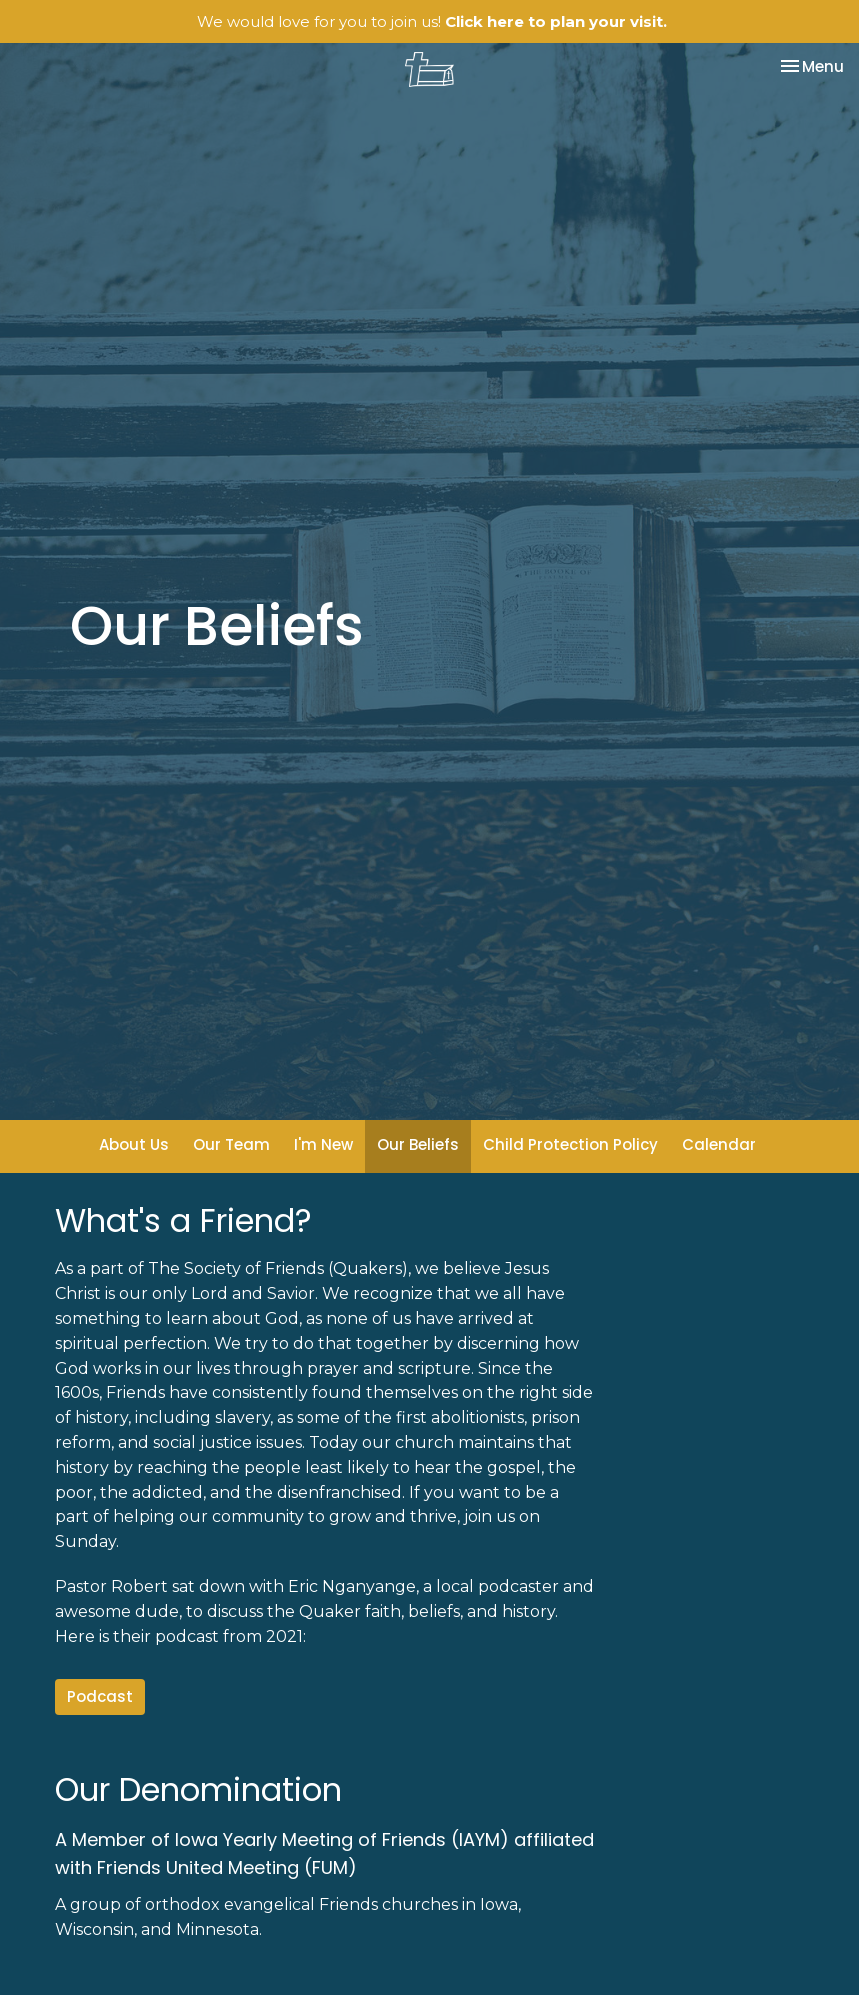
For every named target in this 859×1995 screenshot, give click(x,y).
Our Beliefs (418, 1144)
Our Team (231, 1144)
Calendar (719, 1144)
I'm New (323, 1144)
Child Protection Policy (570, 1144)
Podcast (100, 1696)
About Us (134, 1144)
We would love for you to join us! (432, 21)
